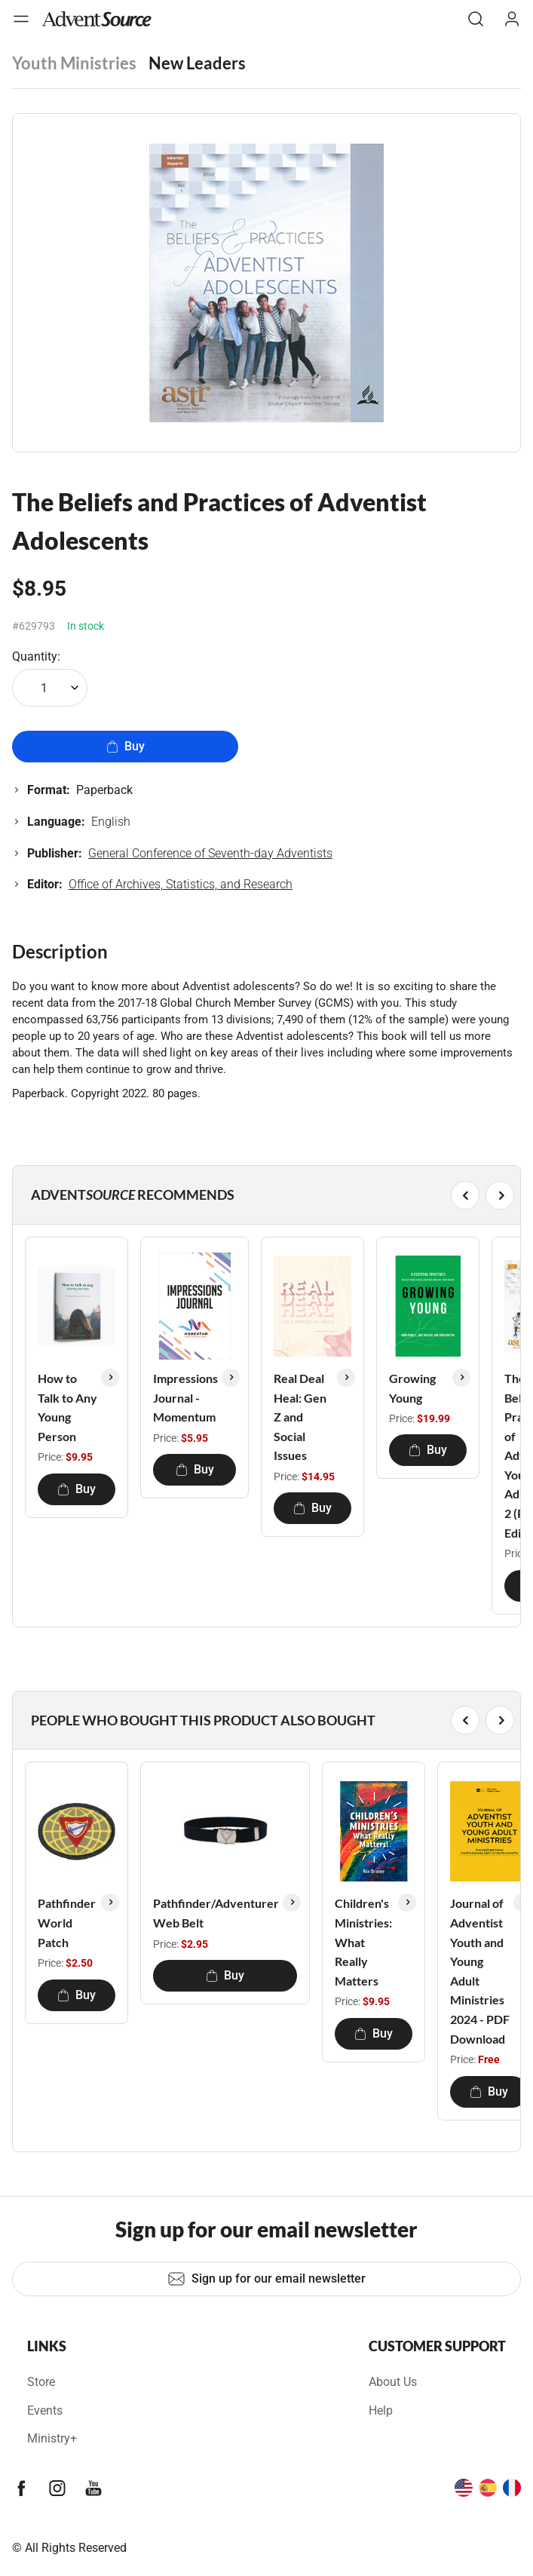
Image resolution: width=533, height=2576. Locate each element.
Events (45, 2410)
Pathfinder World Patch (67, 1922)
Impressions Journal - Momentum (185, 1397)
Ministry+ (52, 2438)
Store (41, 2382)
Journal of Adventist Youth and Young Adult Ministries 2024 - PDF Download (480, 1970)
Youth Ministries (74, 63)
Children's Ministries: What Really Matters (363, 1941)
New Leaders (197, 63)
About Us (393, 2382)
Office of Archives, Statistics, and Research (181, 884)
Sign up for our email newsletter (266, 2279)
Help (381, 2410)
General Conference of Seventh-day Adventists (210, 853)
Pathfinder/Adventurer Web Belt (216, 1913)
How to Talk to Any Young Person (67, 1407)
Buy (125, 746)
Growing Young (412, 1388)
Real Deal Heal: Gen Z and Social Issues (300, 1416)
